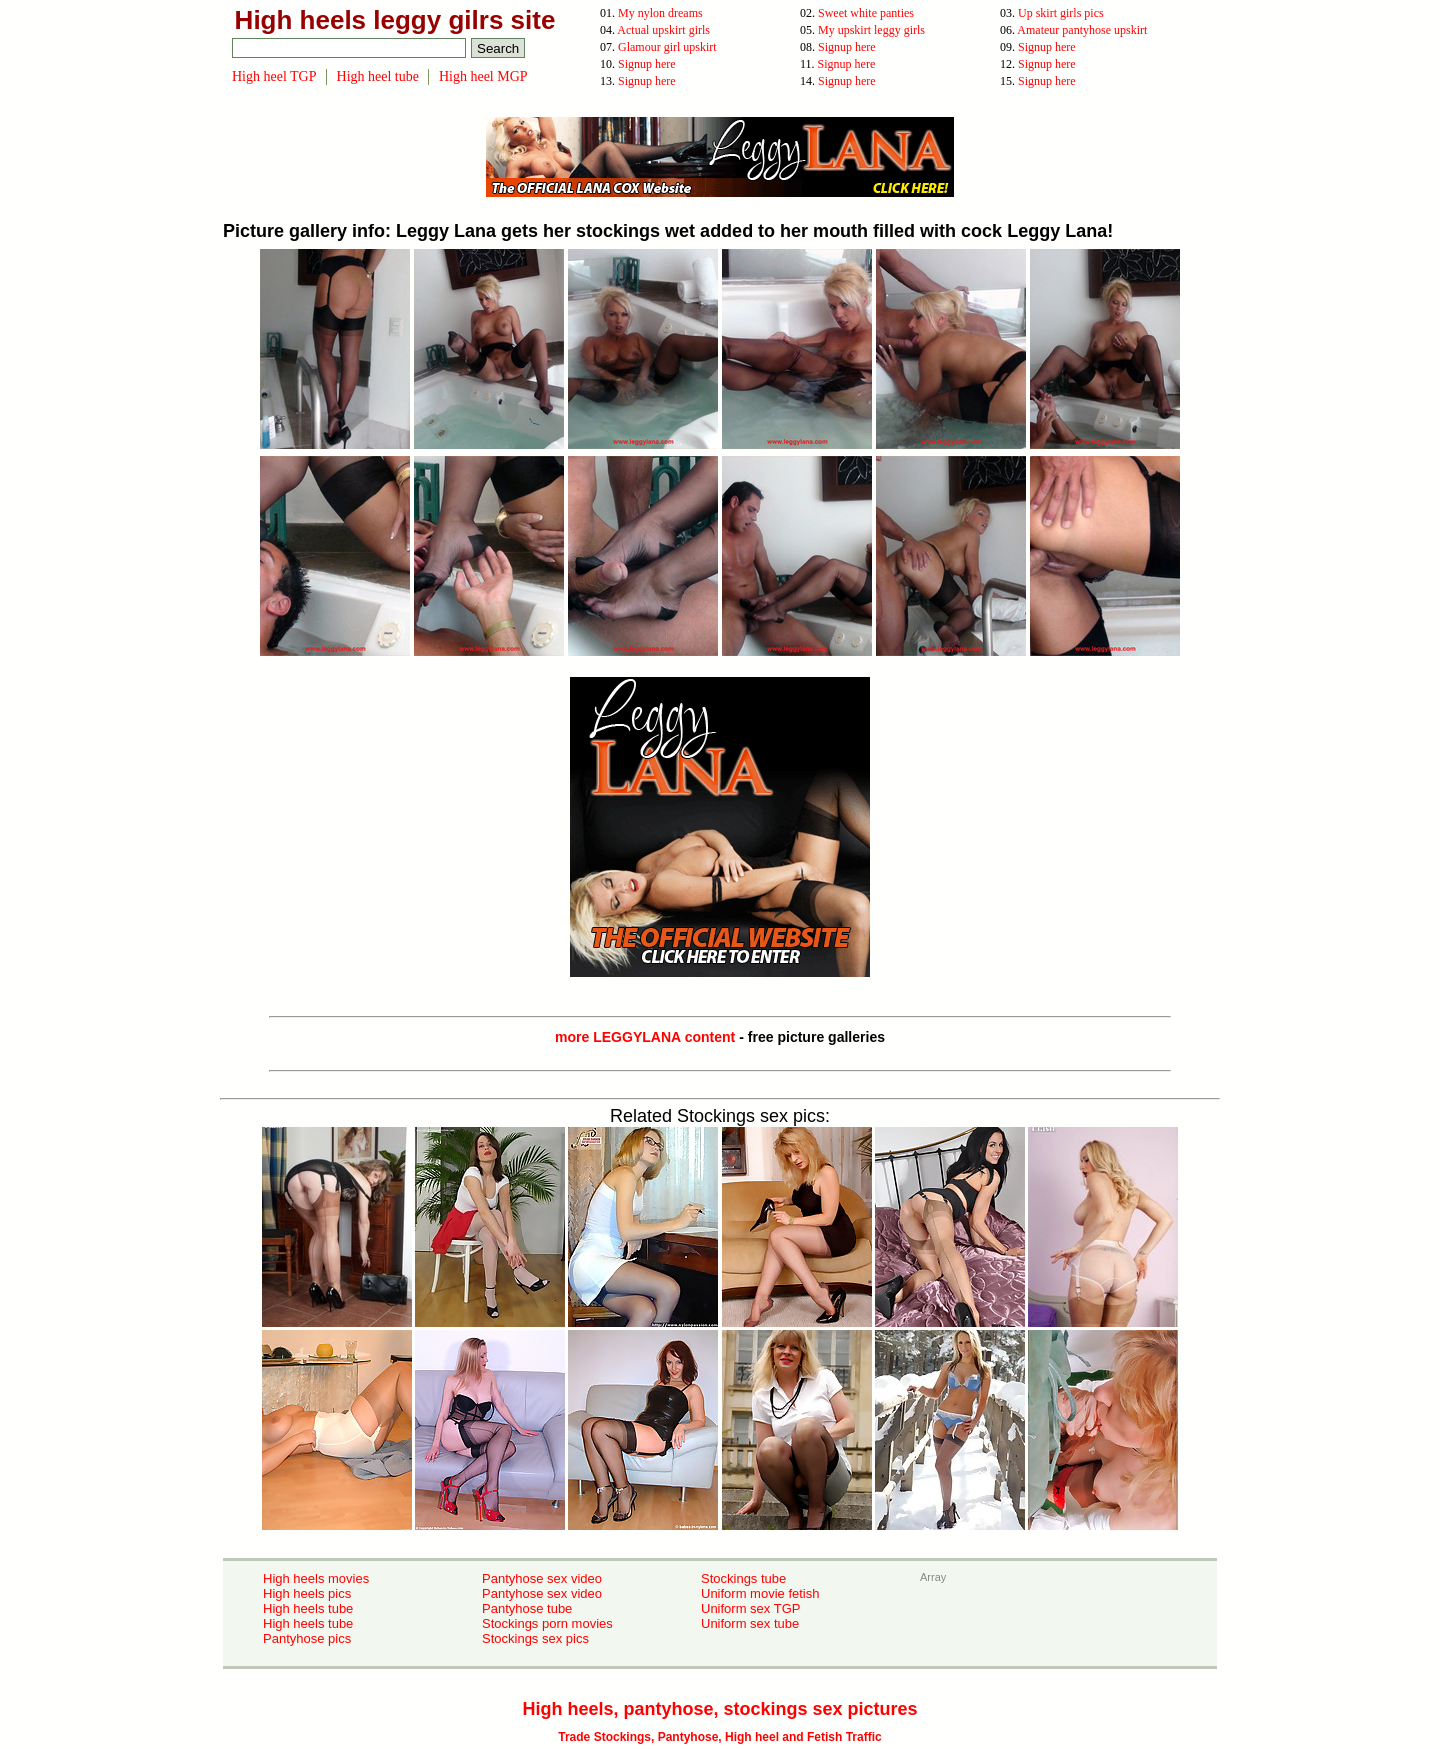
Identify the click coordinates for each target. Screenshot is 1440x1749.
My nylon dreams (660, 13)
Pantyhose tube (527, 1608)
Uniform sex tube (750, 1623)
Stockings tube (743, 1578)
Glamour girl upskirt (667, 47)
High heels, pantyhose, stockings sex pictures (719, 1709)
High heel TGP (274, 76)
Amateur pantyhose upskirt (1082, 30)
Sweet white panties (866, 13)
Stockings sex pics (535, 1638)
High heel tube (378, 76)
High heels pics (307, 1593)
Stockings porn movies (547, 1623)
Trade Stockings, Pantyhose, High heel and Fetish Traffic (719, 1737)
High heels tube (308, 1608)
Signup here (847, 47)
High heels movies (316, 1578)
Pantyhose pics (307, 1638)
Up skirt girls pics (1061, 13)
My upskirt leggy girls (871, 30)
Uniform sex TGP (750, 1608)
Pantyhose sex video (542, 1578)
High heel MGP (483, 76)
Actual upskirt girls (663, 30)
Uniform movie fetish (760, 1593)
